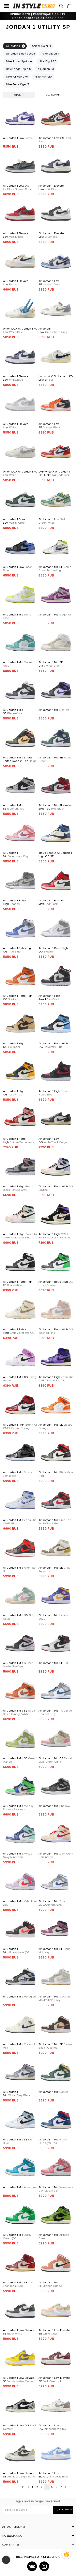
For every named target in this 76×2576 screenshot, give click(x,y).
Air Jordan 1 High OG (14, 1045)
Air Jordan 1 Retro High (14, 902)
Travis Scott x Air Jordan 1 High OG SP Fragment (55, 854)
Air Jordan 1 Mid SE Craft (51, 664)
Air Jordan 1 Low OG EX (17, 187)
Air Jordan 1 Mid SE (55, 568)
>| (71, 2487)
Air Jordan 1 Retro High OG (17, 949)
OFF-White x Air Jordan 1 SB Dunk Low (54, 473)
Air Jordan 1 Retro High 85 (17, 1283)
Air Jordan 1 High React (49, 997)
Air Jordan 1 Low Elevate (53, 2474)
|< (23, 2487)
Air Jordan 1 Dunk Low (14, 521)
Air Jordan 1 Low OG (53, 1140)
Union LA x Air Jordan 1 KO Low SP (56, 378)
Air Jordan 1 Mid (17, 616)
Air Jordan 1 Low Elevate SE (18, 2331)
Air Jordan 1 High (53, 1092)
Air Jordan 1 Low (18, 138)
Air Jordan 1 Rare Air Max (51, 902)
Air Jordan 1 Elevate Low (51, 187)
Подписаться (63, 2509)
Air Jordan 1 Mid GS (20, 1378)
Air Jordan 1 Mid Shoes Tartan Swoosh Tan (20, 759)
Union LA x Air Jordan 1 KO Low (20, 330)
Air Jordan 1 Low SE (50, 282)
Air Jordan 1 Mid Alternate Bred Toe (55, 806)
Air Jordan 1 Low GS (55, 139)
